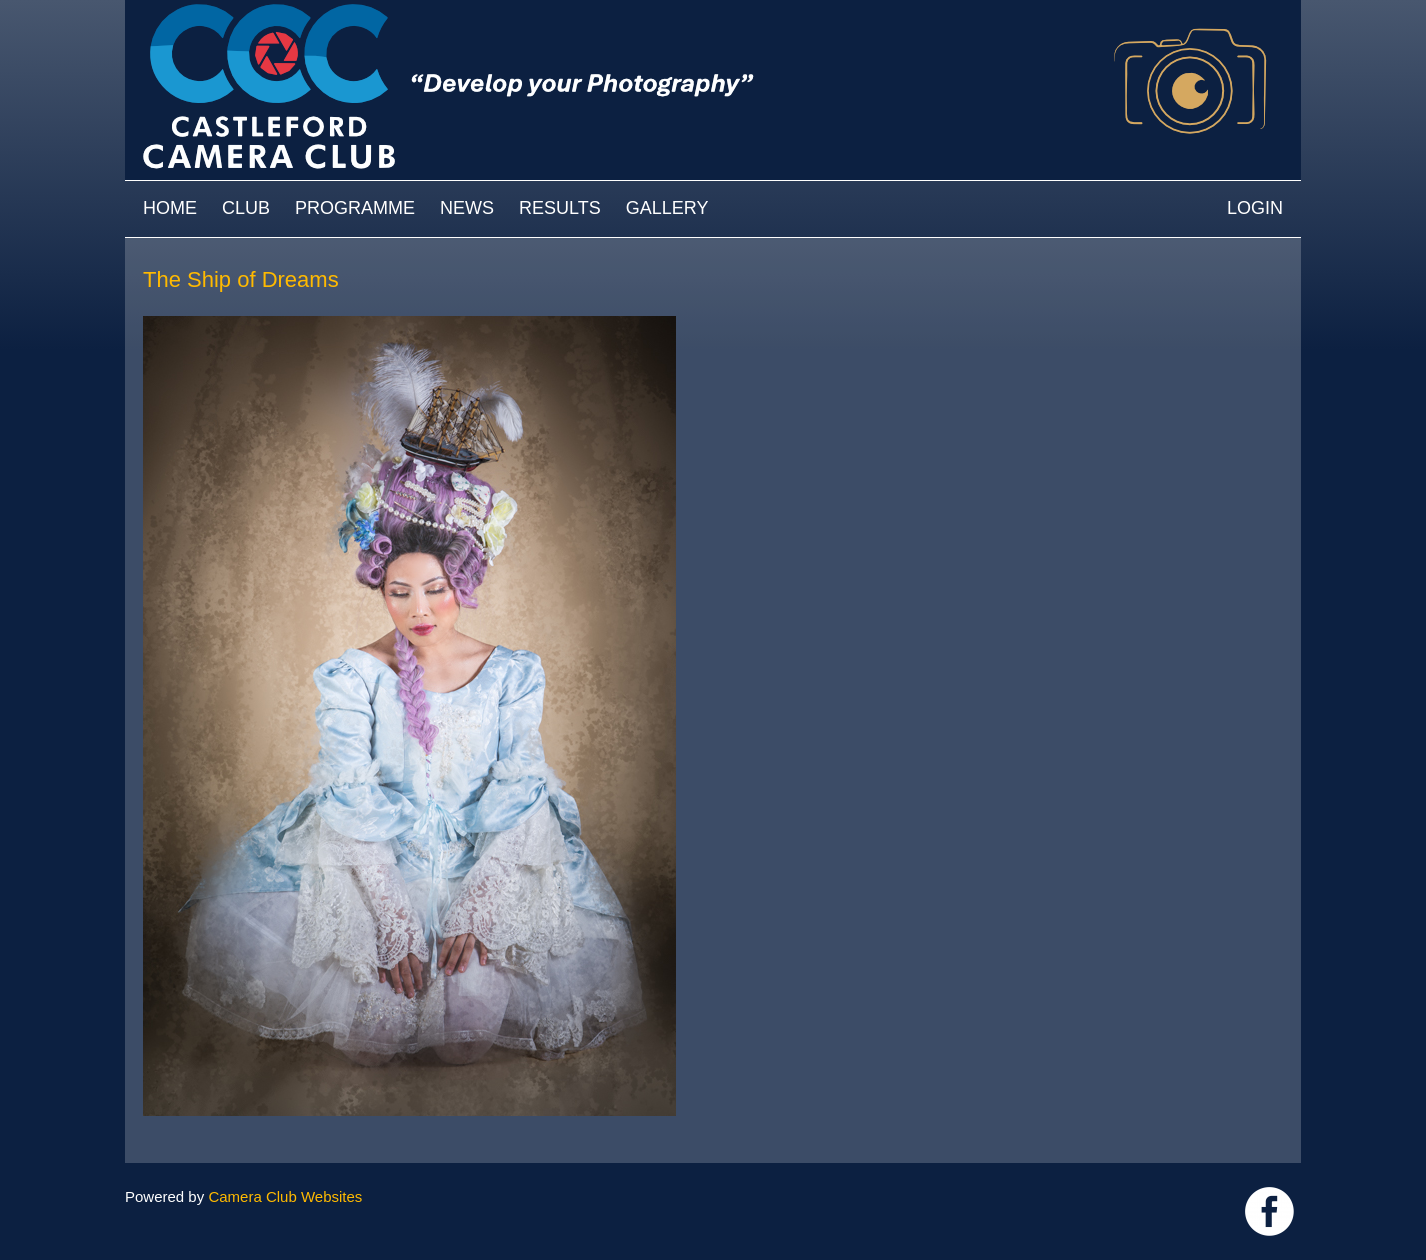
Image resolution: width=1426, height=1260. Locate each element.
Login (1255, 208)
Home (170, 208)
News (467, 208)
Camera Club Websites (285, 1196)
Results (560, 208)
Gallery (667, 208)
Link (1269, 1211)
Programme (355, 208)
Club (246, 208)
